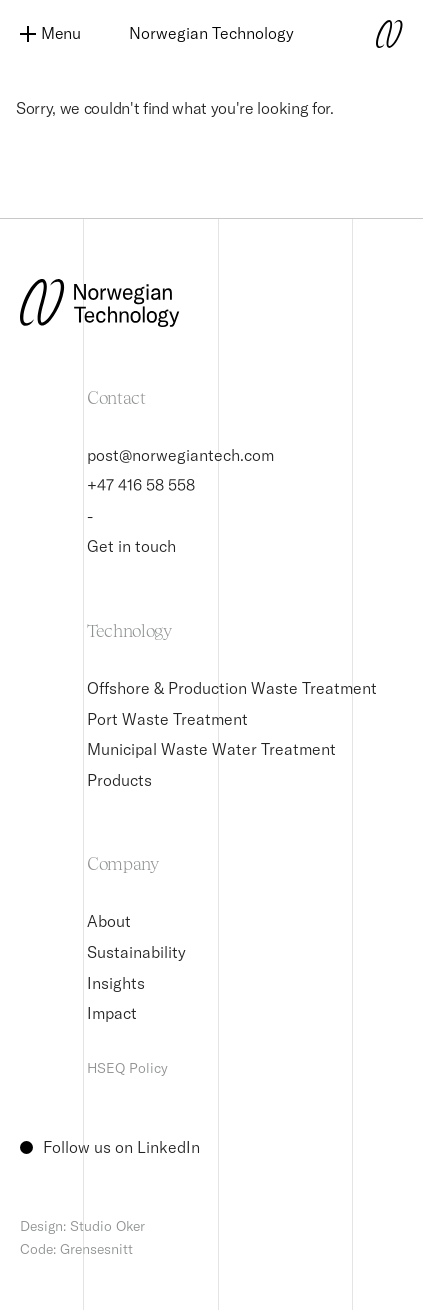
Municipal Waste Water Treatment (211, 749)
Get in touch (131, 546)
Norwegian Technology (211, 33)
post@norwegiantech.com (180, 455)
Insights (116, 983)
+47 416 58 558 (141, 485)
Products (119, 780)
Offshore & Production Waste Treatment (232, 688)
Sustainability (136, 952)
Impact (112, 1013)
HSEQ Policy (127, 1068)
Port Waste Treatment (167, 719)
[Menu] (60, 34)
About (109, 921)
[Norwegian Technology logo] (363, 34)
